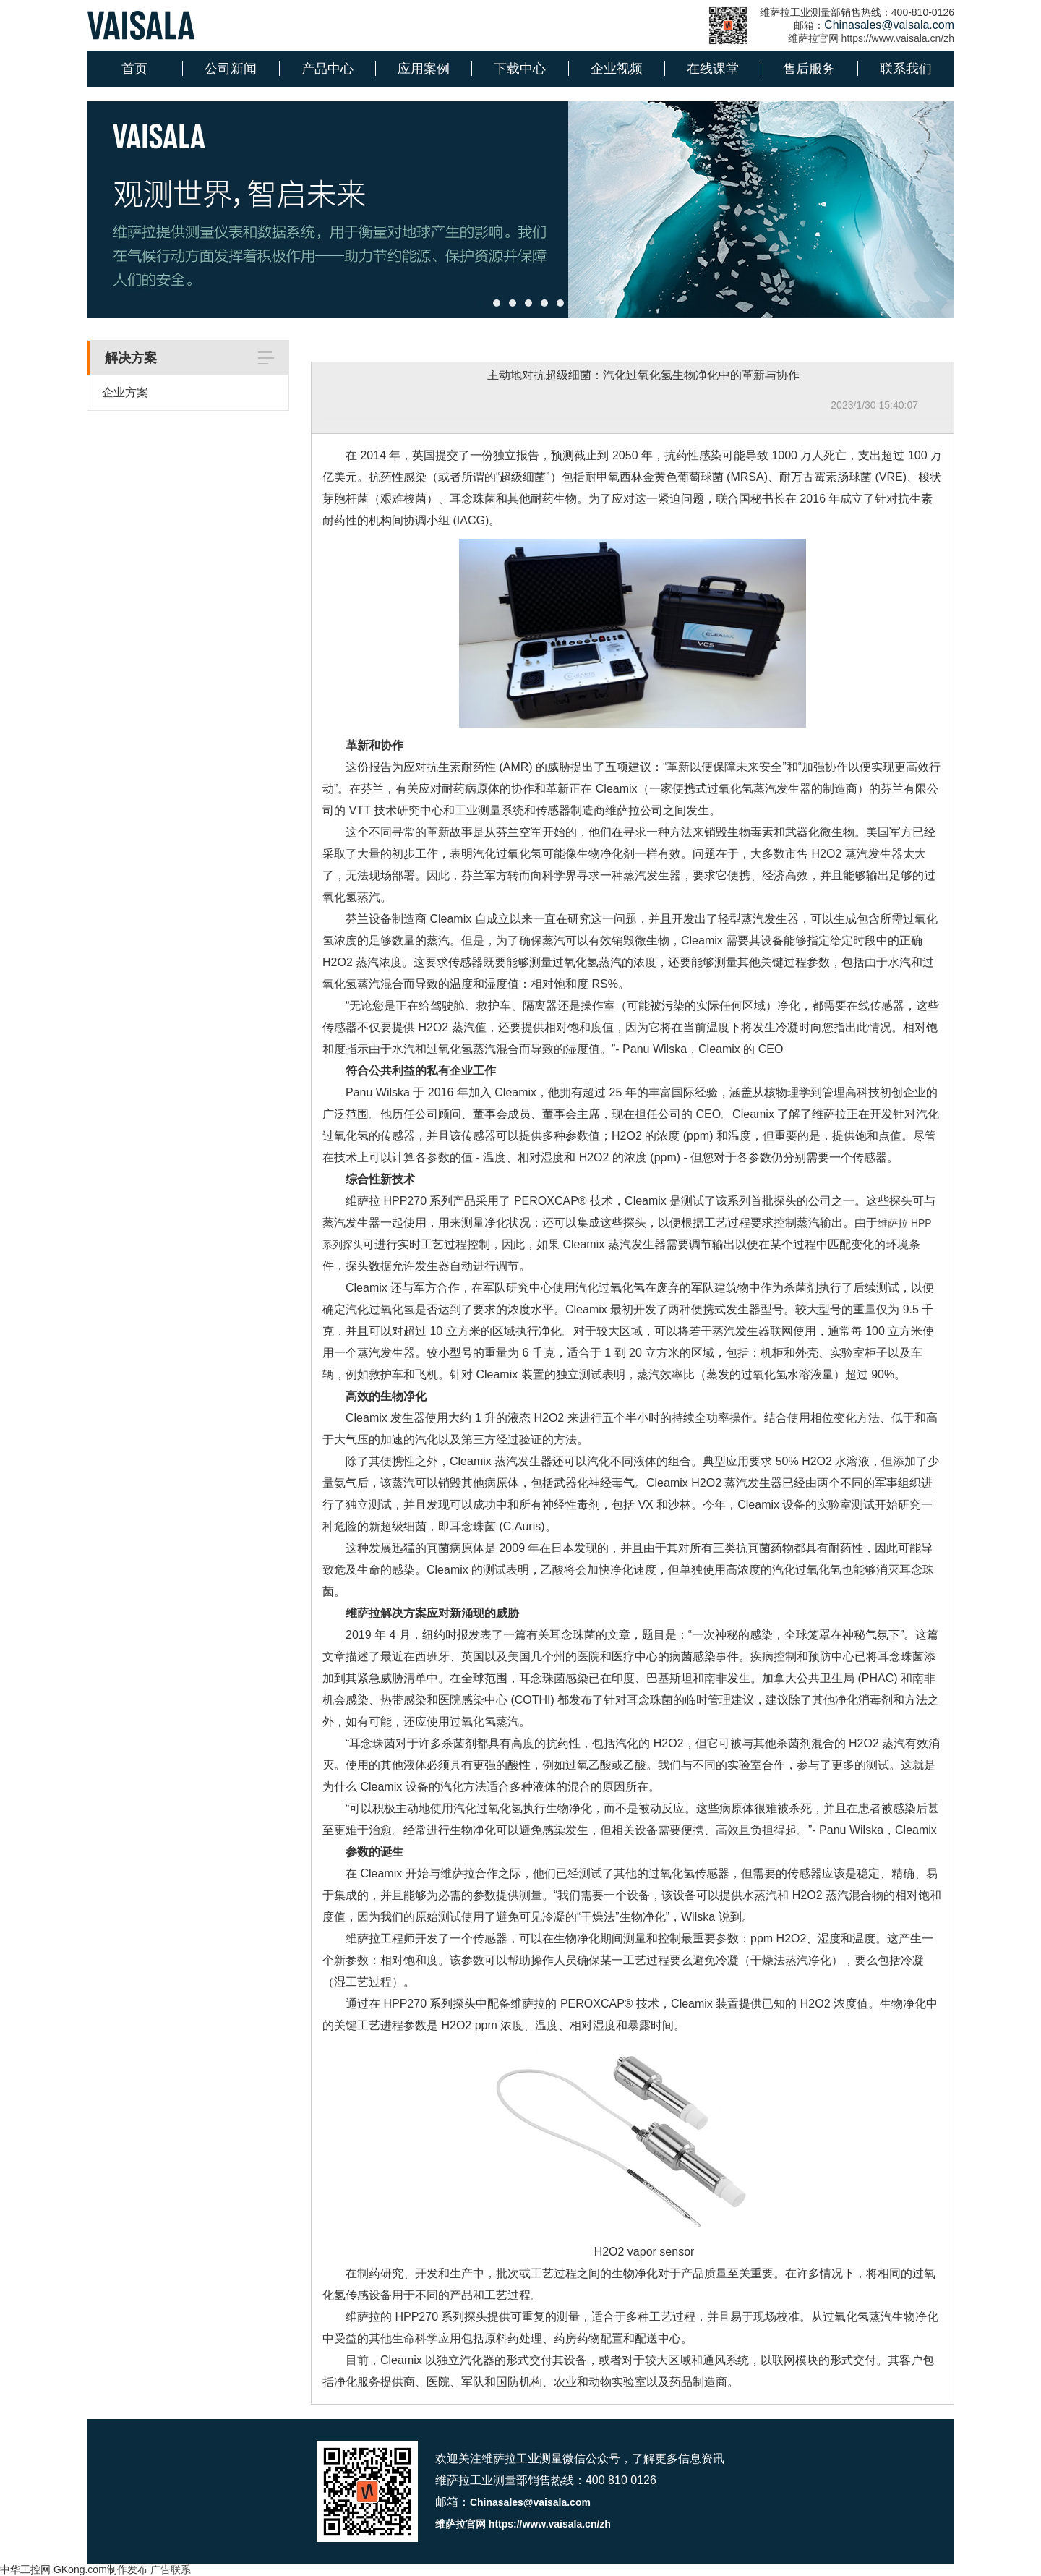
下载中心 (520, 68)
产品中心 (327, 68)
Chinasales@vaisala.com (530, 2502)
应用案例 (424, 68)
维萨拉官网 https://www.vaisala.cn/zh (871, 38)
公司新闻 (231, 68)
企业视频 (617, 68)
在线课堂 (713, 68)
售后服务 (809, 68)
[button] (480, 303)
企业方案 (125, 392)
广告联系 (170, 2569)
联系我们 (906, 68)
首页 (134, 68)
